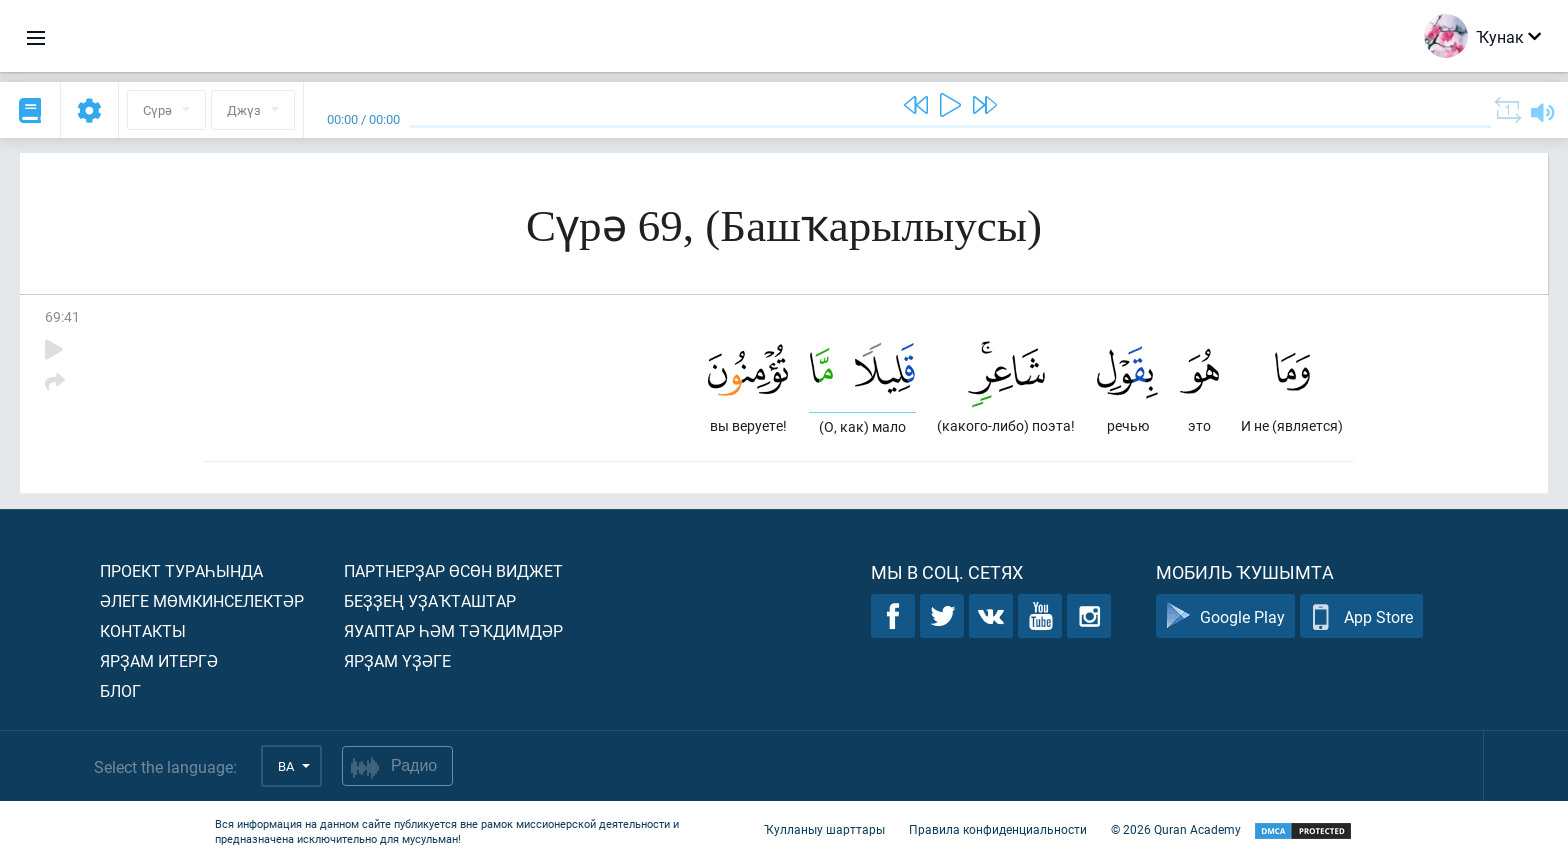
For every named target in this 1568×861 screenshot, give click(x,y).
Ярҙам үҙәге (397, 660)
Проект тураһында (181, 570)
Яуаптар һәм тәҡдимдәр (453, 630)
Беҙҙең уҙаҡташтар (430, 600)
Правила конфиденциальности (998, 829)
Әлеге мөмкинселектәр (202, 600)
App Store (1361, 616)
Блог (120, 690)
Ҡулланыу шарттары (824, 829)
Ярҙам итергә (159, 660)
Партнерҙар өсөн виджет (453, 570)
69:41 (62, 316)
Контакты (143, 630)
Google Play (1225, 616)
